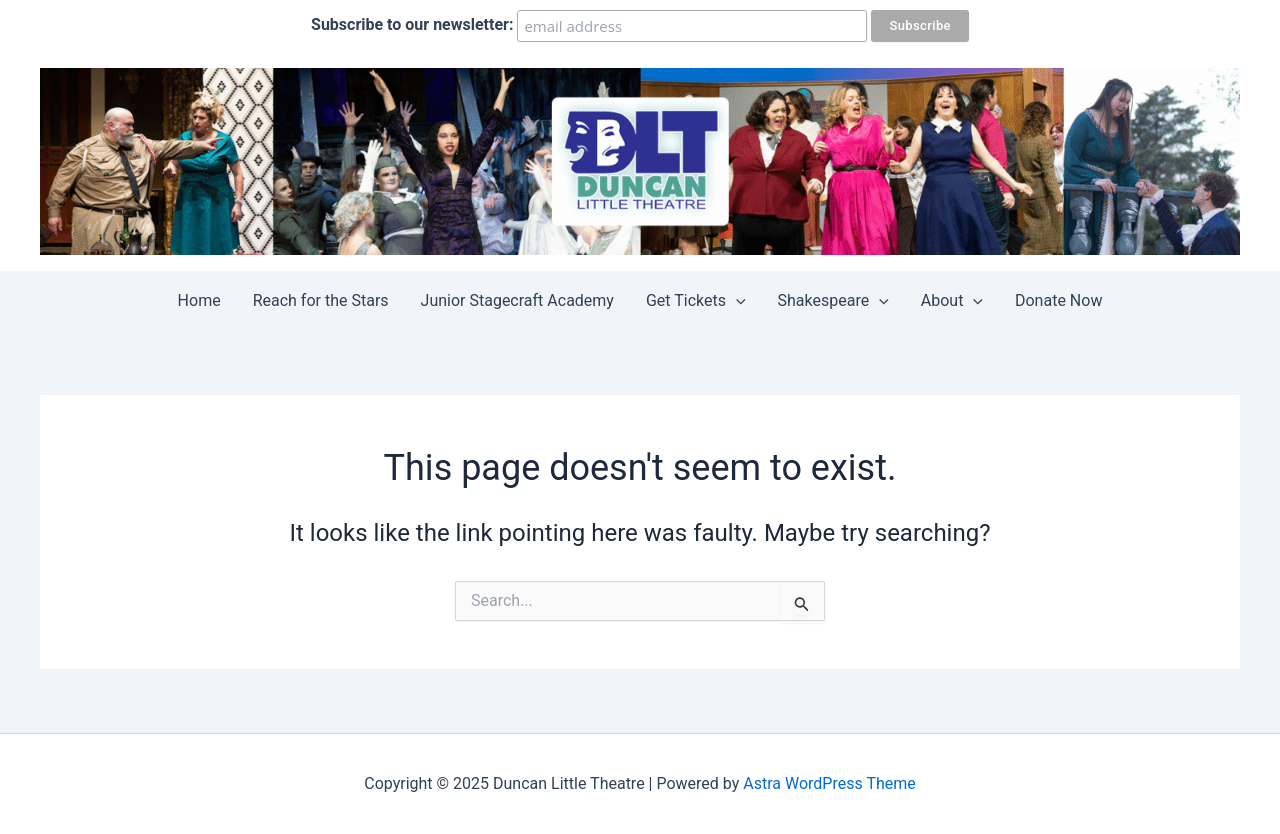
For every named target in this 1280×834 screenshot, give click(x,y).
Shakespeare (833, 301)
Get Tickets (696, 301)
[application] (736, 301)
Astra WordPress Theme (829, 783)
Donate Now (1058, 300)
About (952, 301)
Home (199, 300)
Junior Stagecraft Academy (517, 300)
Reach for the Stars (321, 300)
